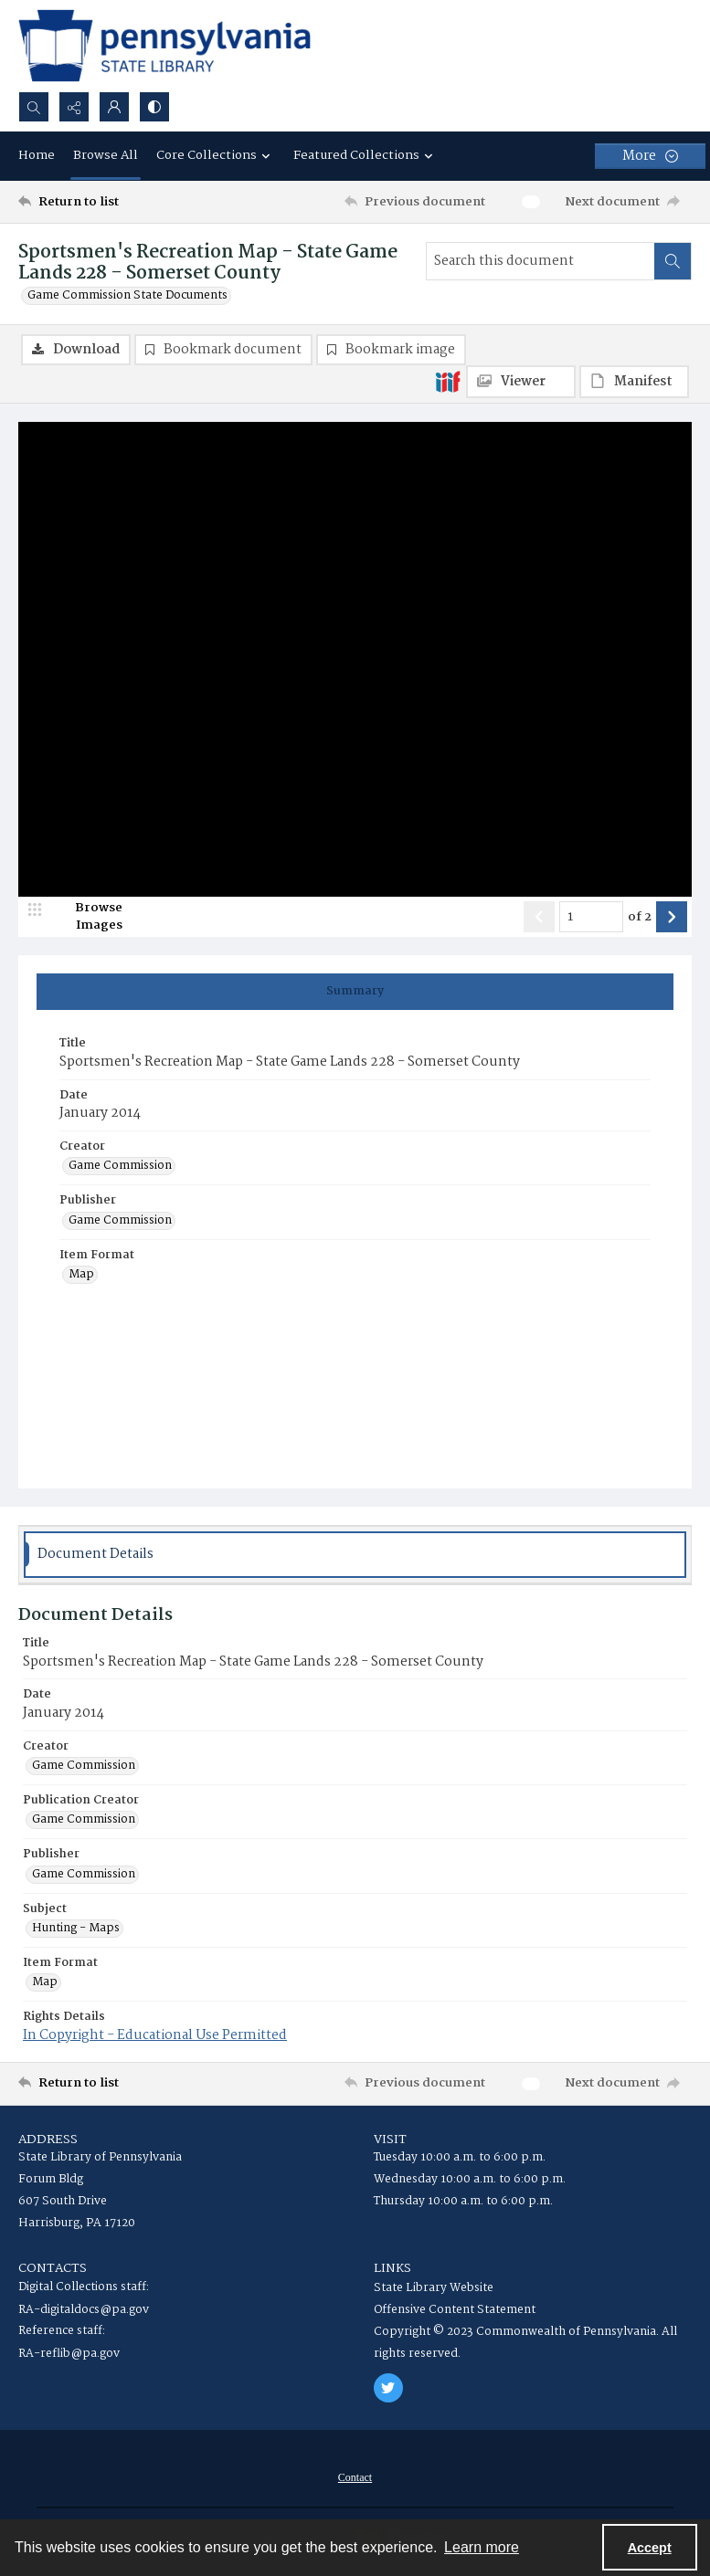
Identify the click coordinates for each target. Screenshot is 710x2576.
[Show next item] (671, 916)
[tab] (355, 991)
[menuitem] (355, 2477)
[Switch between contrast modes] (154, 106)
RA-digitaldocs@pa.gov (83, 2309)
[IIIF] (447, 380)
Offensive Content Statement (454, 2309)
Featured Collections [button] (365, 155)
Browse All (105, 155)
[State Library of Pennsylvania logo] (164, 45)
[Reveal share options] (74, 106)
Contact (355, 2477)
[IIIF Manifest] (634, 381)
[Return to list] (106, 202)
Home (36, 155)
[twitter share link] (388, 2388)
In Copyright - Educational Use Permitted (155, 2035)
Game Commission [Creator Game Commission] (120, 1166)
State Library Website (433, 2287)
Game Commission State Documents (127, 296)
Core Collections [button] (215, 155)
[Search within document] (672, 261)
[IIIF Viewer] (521, 381)
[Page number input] (591, 916)
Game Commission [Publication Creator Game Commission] (83, 1820)
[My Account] (114, 106)
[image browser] (86, 917)
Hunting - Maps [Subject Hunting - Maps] (76, 1928)
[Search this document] (540, 261)
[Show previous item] (539, 916)
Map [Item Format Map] (81, 1275)
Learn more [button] (481, 2547)
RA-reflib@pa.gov (69, 2353)
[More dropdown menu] (650, 156)
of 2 (640, 918)
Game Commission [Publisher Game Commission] (120, 1221)
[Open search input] (33, 106)
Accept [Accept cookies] (650, 2547)
